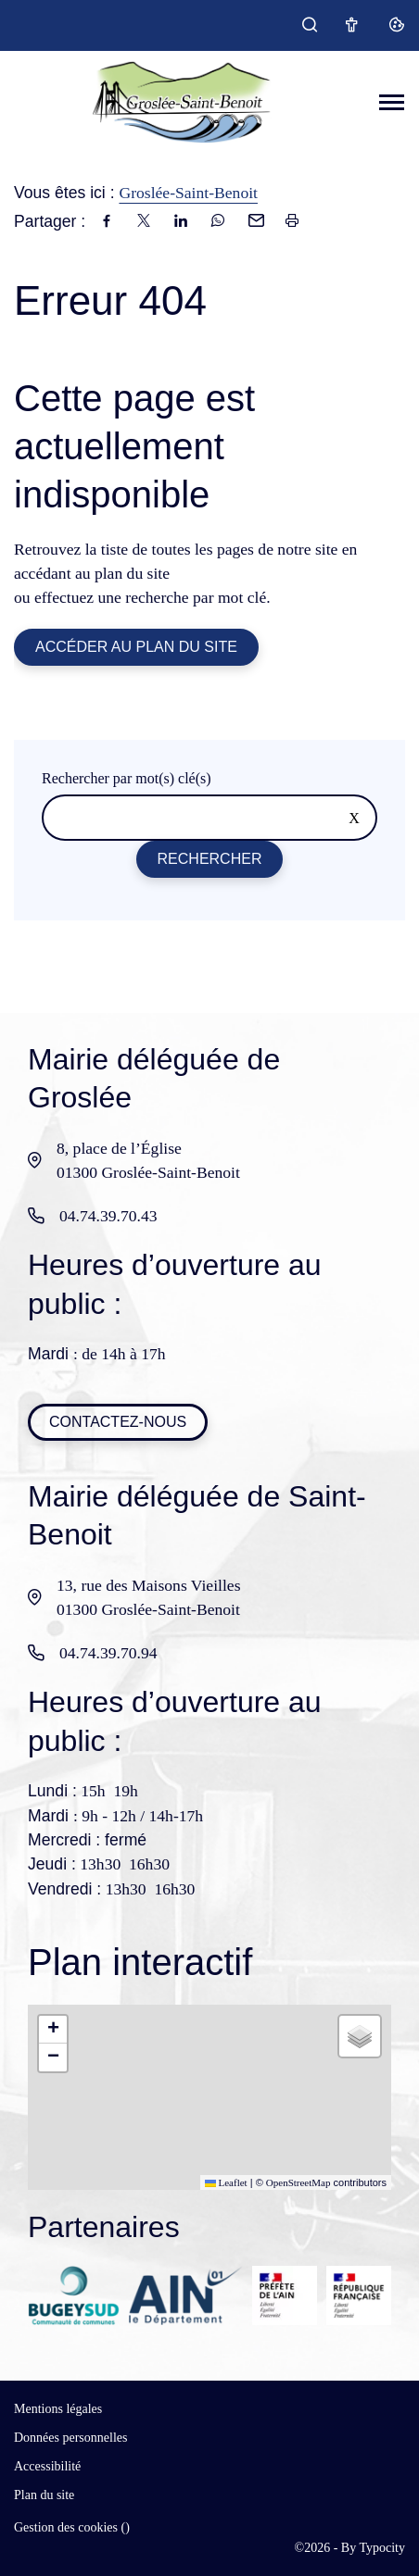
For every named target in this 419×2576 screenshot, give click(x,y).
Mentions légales (58, 2409)
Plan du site (44, 2495)
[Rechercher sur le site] (209, 817)
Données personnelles (70, 2438)
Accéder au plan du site (136, 647)
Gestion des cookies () (72, 2527)
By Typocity (373, 2548)
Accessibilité (47, 2466)
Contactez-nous (117, 1422)
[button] (53, 2030)
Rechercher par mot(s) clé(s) (126, 778)
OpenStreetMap (298, 2182)
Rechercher (210, 859)
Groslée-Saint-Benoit (188, 192)
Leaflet (226, 2182)
